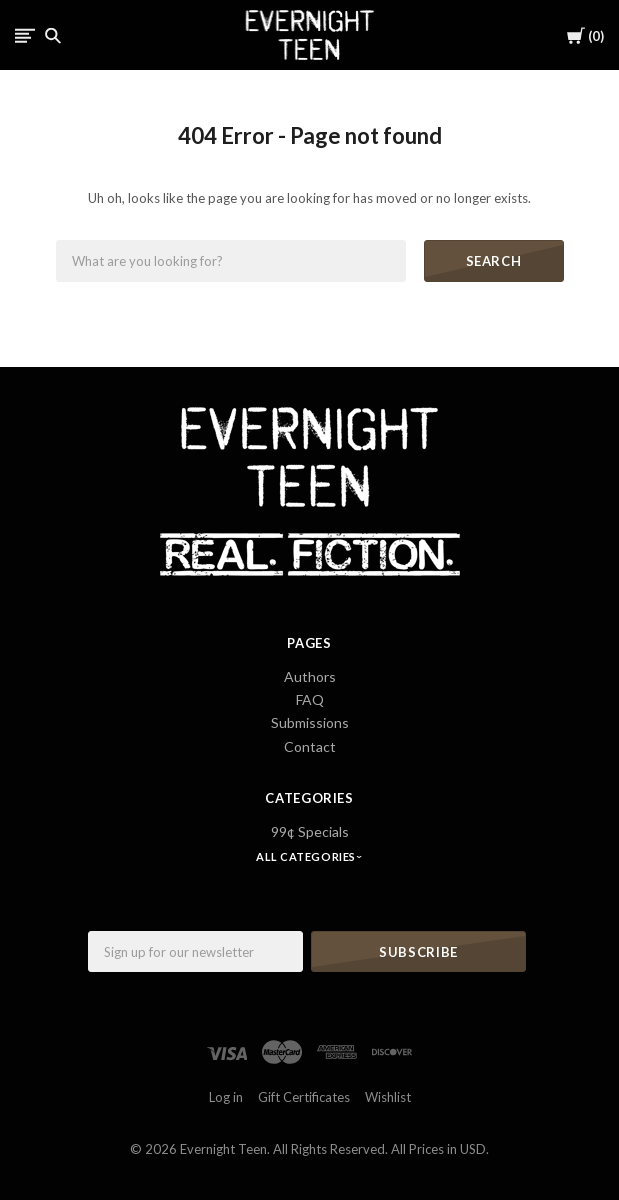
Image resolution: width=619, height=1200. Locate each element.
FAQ (310, 699)
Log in (226, 1097)
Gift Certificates (304, 1097)
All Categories (307, 856)
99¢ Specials (310, 831)
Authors (310, 676)
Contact (310, 746)
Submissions (310, 722)
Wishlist (388, 1097)
